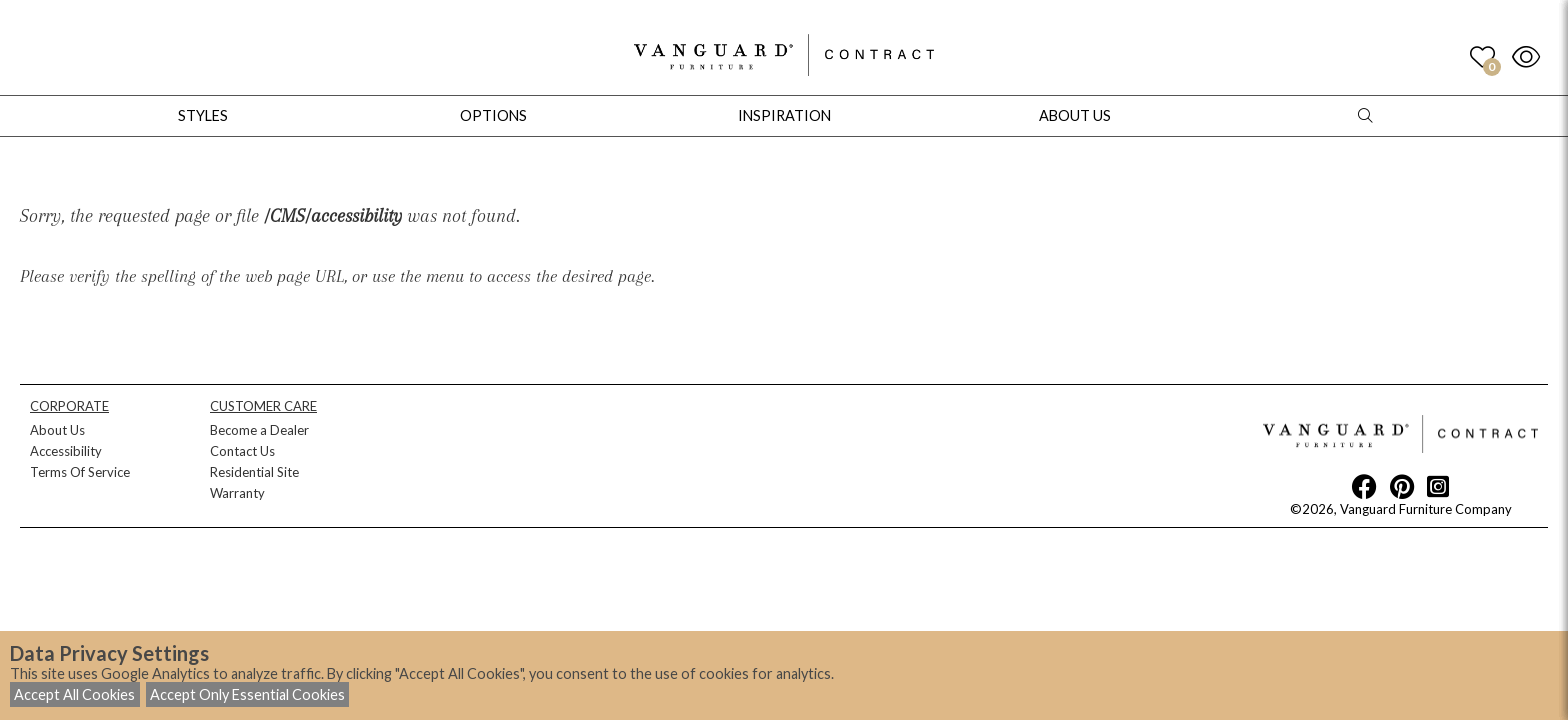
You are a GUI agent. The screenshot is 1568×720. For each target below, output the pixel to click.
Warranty (237, 493)
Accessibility (66, 451)
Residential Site (254, 472)
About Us (57, 430)
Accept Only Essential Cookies (247, 694)
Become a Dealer (259, 430)
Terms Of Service (80, 472)
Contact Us (242, 451)
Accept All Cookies (74, 694)
